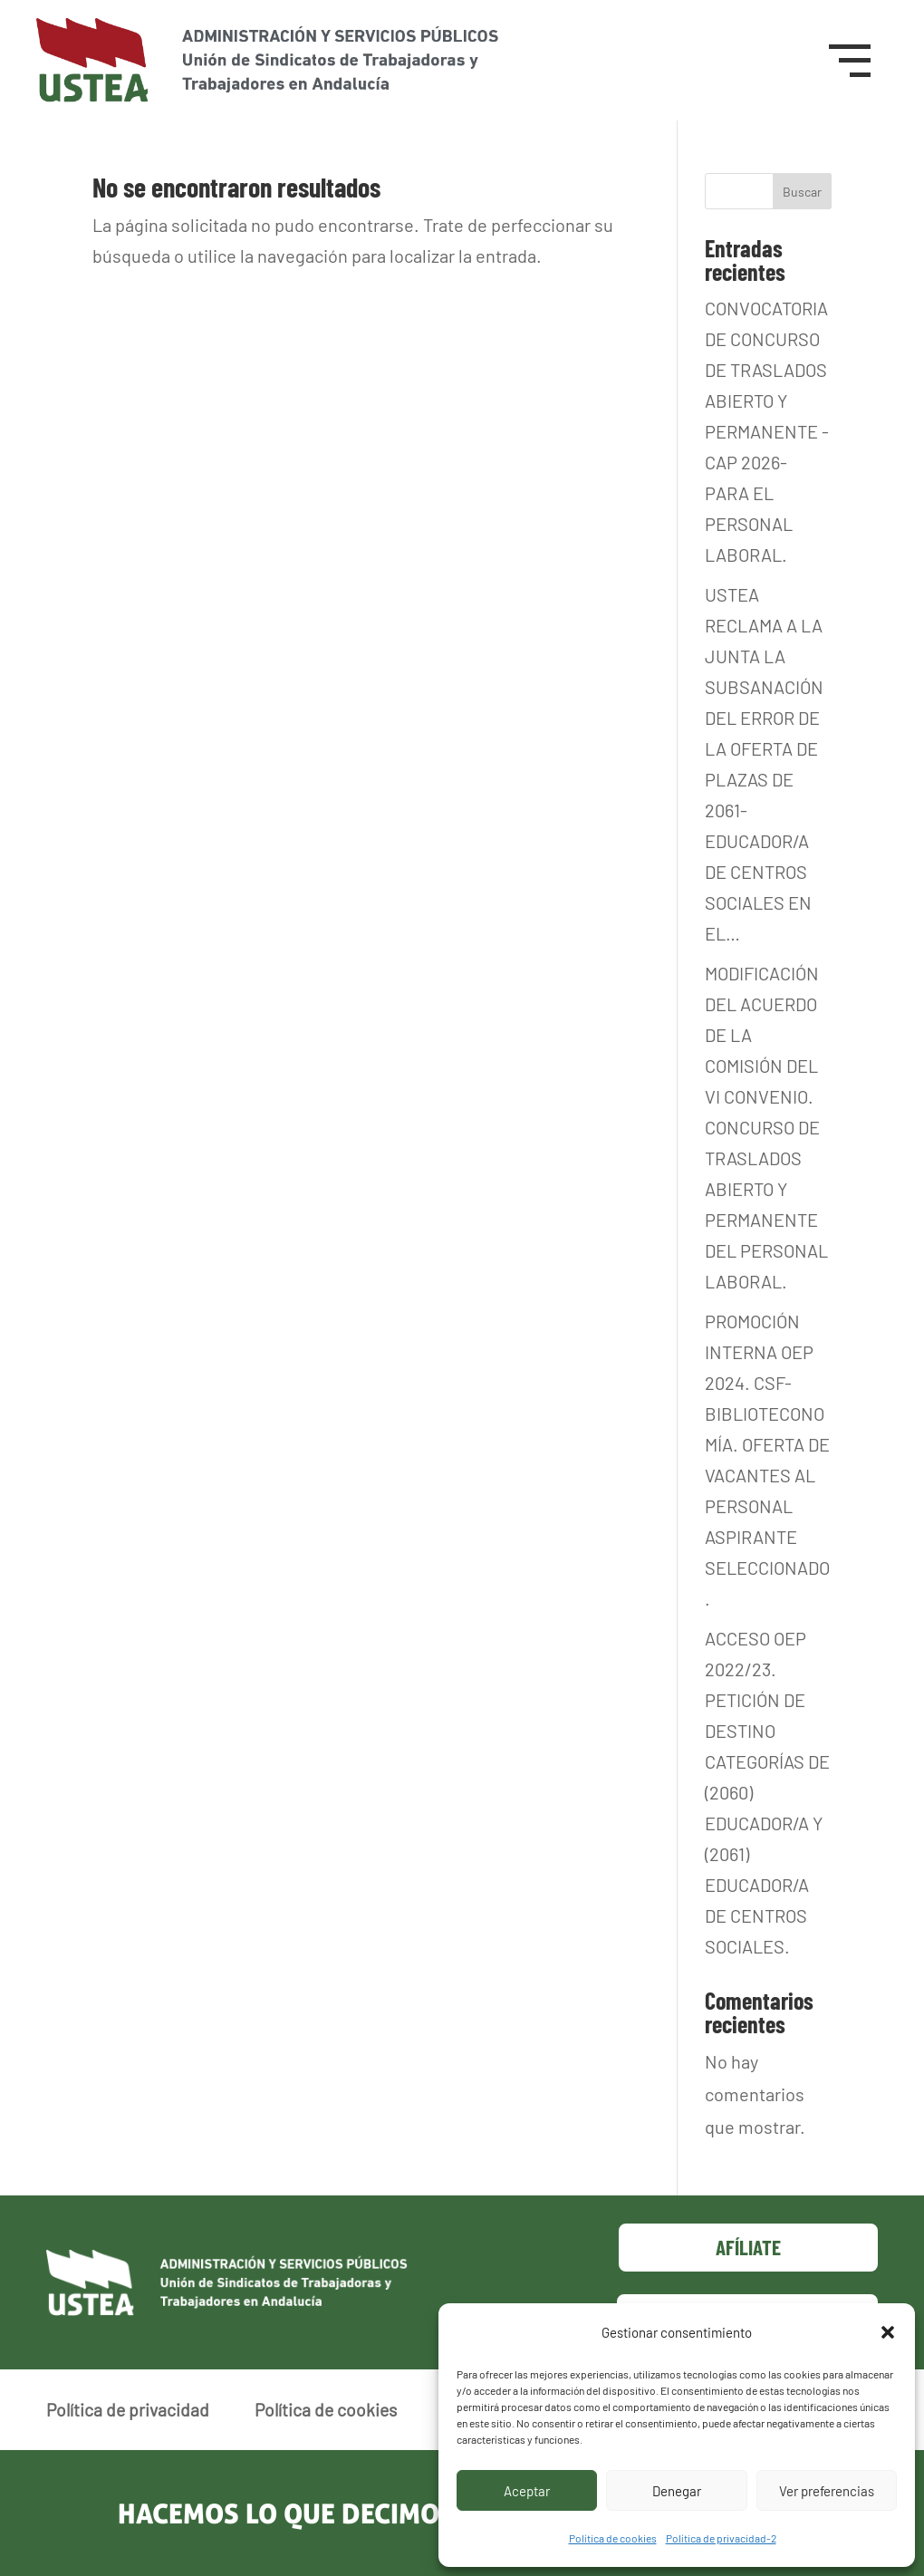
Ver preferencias (826, 2491)
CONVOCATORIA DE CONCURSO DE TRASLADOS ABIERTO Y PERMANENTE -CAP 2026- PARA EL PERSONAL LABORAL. (767, 431)
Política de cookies (613, 2538)
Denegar (676, 2491)
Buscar (802, 191)
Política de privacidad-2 (721, 2538)
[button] (888, 2332)
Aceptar (527, 2491)
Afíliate (748, 2247)
